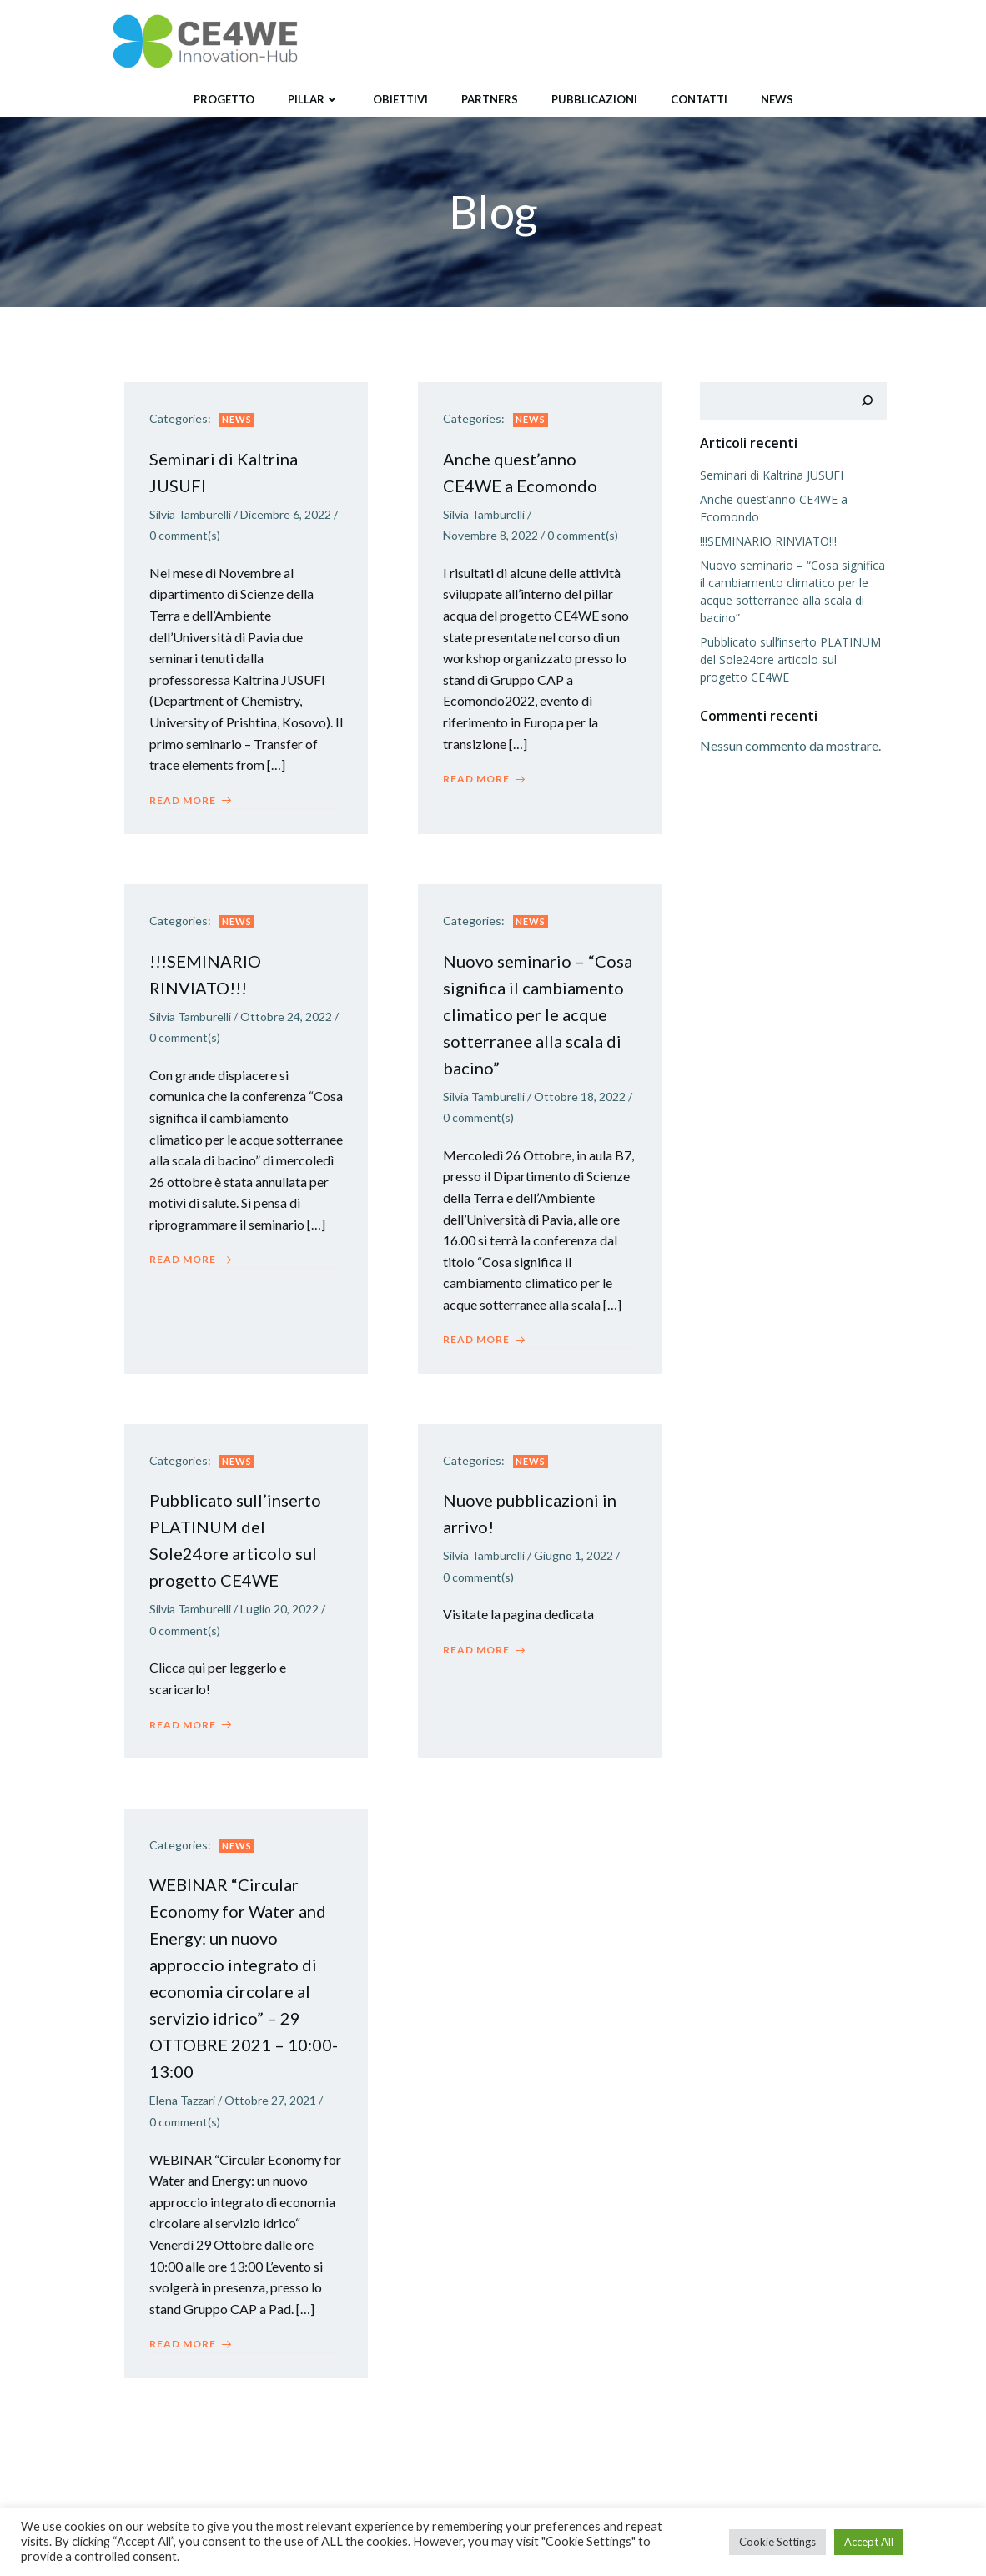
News (777, 99)
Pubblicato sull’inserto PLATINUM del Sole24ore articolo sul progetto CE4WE (790, 659)
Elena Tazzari (182, 2100)
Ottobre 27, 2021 (270, 2100)
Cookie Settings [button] (777, 2541)
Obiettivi (400, 99)
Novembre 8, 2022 (490, 535)
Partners (489, 99)
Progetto (224, 99)
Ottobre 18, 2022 (580, 1096)
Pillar (314, 99)
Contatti (699, 99)
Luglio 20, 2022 (279, 1609)
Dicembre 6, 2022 (285, 514)
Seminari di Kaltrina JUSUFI (771, 475)
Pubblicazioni (594, 99)
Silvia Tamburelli (190, 514)
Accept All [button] (868, 2541)
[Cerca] (867, 401)
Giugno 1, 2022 (573, 1555)
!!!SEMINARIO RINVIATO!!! (768, 541)
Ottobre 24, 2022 (286, 1016)
